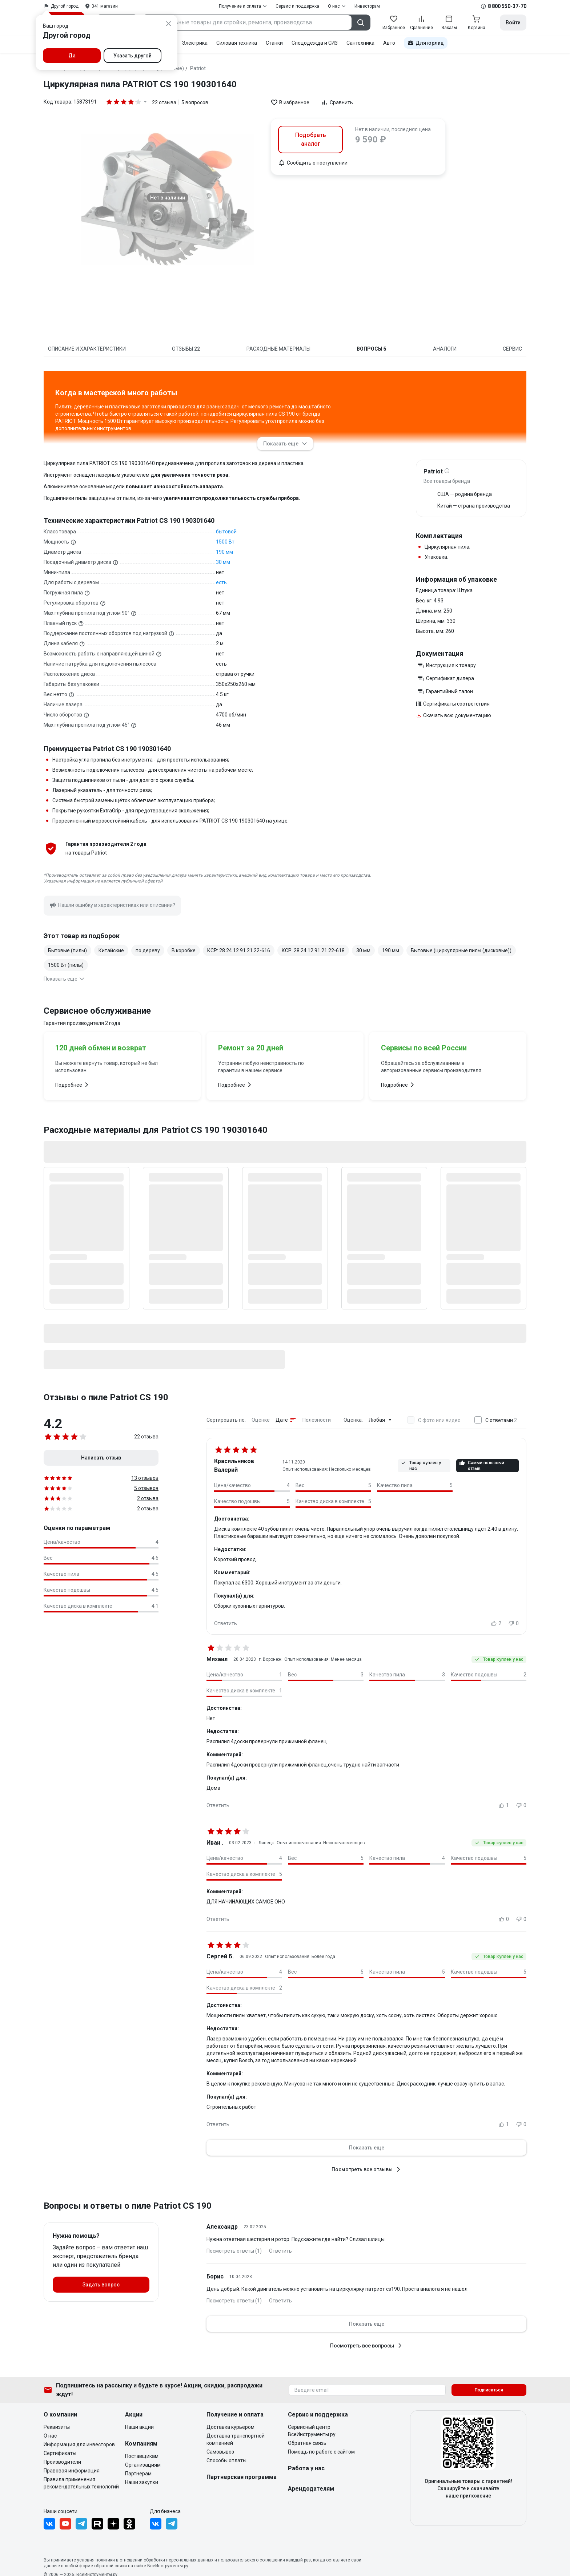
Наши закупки (141, 2482)
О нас (50, 2436)
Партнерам (138, 2473)
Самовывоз (220, 2452)
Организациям (143, 2465)
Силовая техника (236, 43)
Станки (274, 43)
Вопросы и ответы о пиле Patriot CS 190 (128, 2206)
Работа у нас (306, 2468)
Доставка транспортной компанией (235, 2439)
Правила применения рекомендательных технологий (81, 2483)
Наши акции (139, 2427)
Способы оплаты (226, 2460)
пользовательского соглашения (251, 2560)
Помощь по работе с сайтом (321, 2452)
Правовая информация (72, 2471)
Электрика (195, 43)
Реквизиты (57, 2427)
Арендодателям (311, 2488)
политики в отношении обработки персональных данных (154, 2560)
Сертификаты (60, 2453)
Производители (62, 2462)
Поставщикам (141, 2456)
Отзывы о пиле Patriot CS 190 (106, 1397)
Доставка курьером (230, 2427)
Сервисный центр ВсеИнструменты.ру (312, 2430)
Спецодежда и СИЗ (315, 43)
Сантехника (360, 43)
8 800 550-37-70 (507, 6)
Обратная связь (307, 2443)
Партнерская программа (241, 2477)
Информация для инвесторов (79, 2444)
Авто (389, 43)
